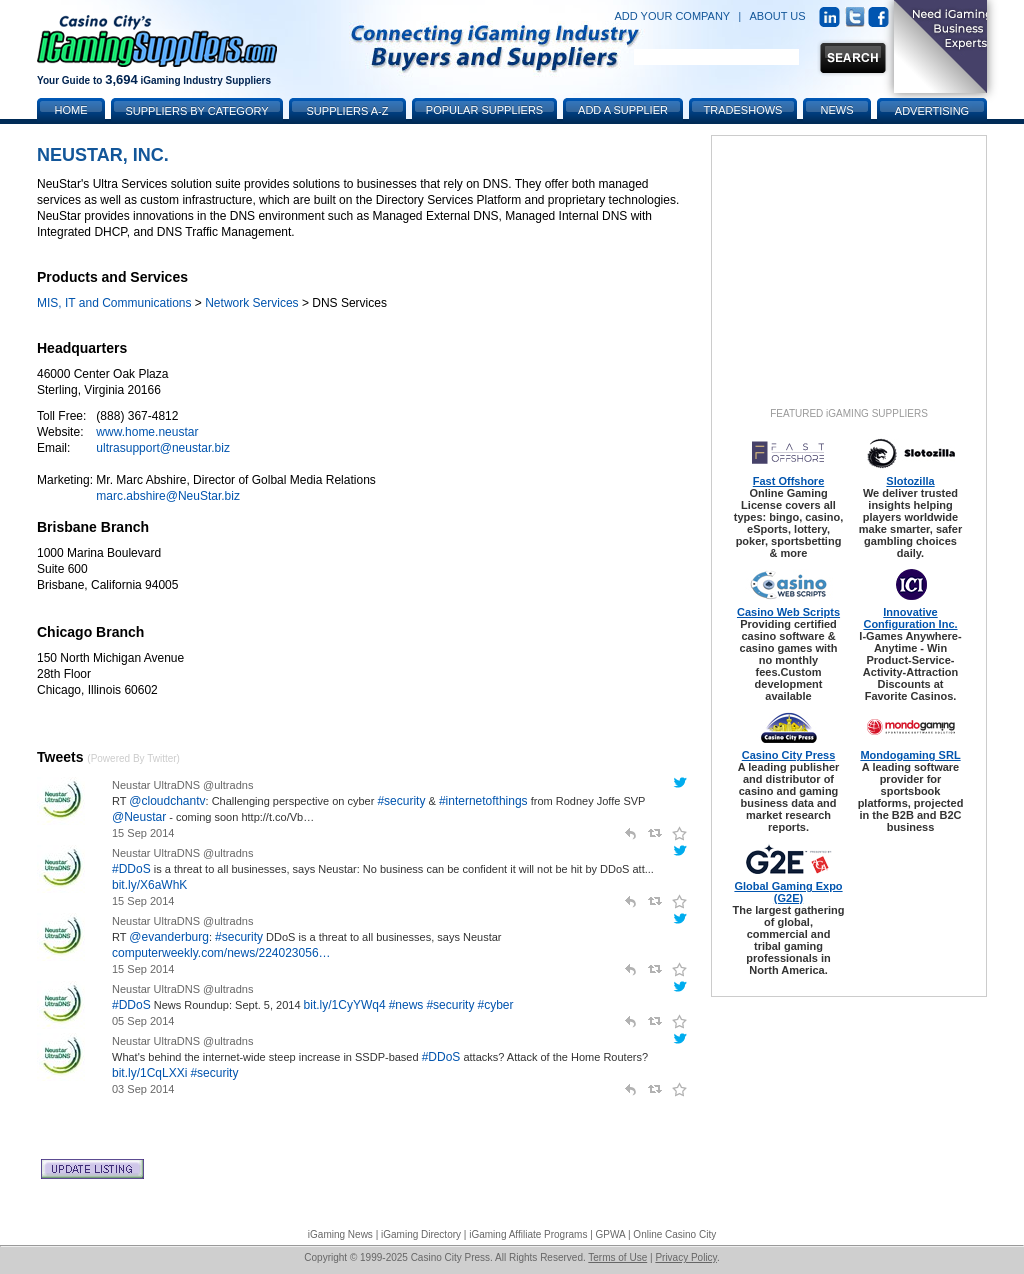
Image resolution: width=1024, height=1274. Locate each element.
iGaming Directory (421, 1234)
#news (406, 1005)
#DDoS (131, 869)
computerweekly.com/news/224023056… (221, 953)
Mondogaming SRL (910, 755)
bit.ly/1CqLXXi (149, 1073)
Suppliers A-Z (348, 111)
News (837, 110)
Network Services (251, 303)
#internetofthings (483, 801)
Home (71, 110)
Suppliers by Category (196, 111)
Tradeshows (743, 110)
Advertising (932, 111)
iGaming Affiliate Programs (528, 1234)
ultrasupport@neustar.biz (163, 448)
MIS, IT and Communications (114, 303)
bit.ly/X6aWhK (149, 885)
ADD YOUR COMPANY (672, 16)
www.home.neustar (147, 432)
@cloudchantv (167, 801)
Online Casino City (674, 1234)
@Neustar (139, 817)
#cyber (496, 1005)
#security (401, 801)
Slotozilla (910, 481)
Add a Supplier (623, 110)
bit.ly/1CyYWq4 (345, 1005)
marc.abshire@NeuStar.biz (168, 496)
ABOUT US (778, 16)
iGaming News (340, 1234)
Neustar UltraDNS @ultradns (182, 785)
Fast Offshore (789, 481)
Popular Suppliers (484, 110)
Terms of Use (617, 1257)
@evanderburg (169, 937)
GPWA (611, 1234)
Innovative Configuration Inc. (910, 618)
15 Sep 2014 (143, 833)
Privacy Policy (686, 1257)
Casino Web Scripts (788, 612)
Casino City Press (789, 755)
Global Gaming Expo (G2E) (788, 892)
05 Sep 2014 (143, 1021)
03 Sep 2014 (143, 1089)
